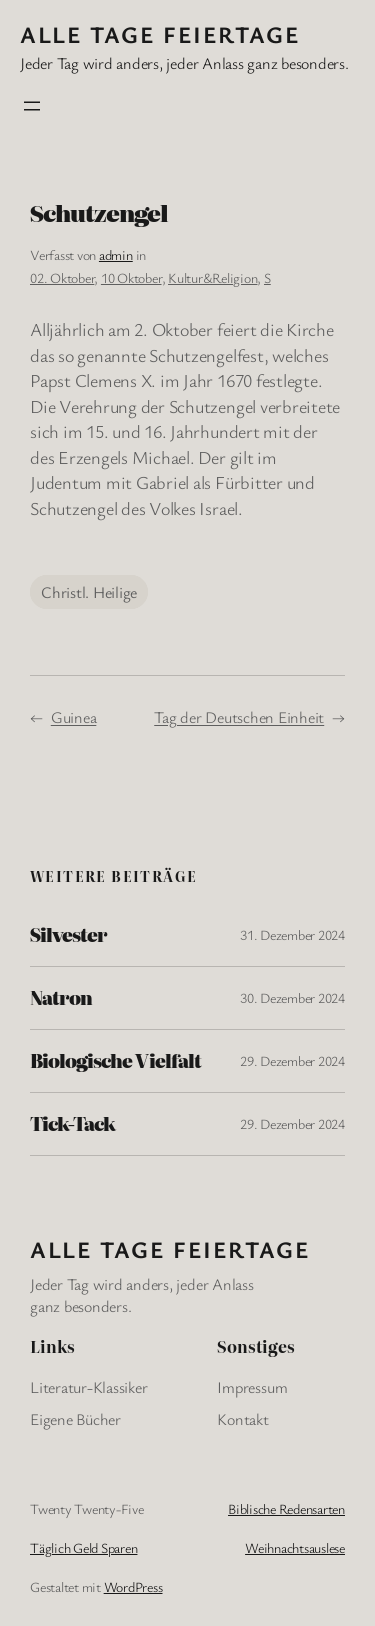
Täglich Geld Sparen (83, 1547)
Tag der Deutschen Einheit (239, 717)
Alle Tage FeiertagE (160, 34)
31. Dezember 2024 (292, 934)
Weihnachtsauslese (295, 1547)
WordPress (133, 1586)
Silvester (68, 935)
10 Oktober (131, 277)
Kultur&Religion (212, 277)
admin (116, 254)
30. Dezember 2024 (292, 997)
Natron (61, 998)
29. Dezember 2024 (292, 1060)
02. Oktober (62, 277)
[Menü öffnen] (32, 106)
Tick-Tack (72, 1124)
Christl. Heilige (89, 592)
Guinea (74, 717)
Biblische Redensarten (286, 1508)
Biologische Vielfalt (115, 1061)
